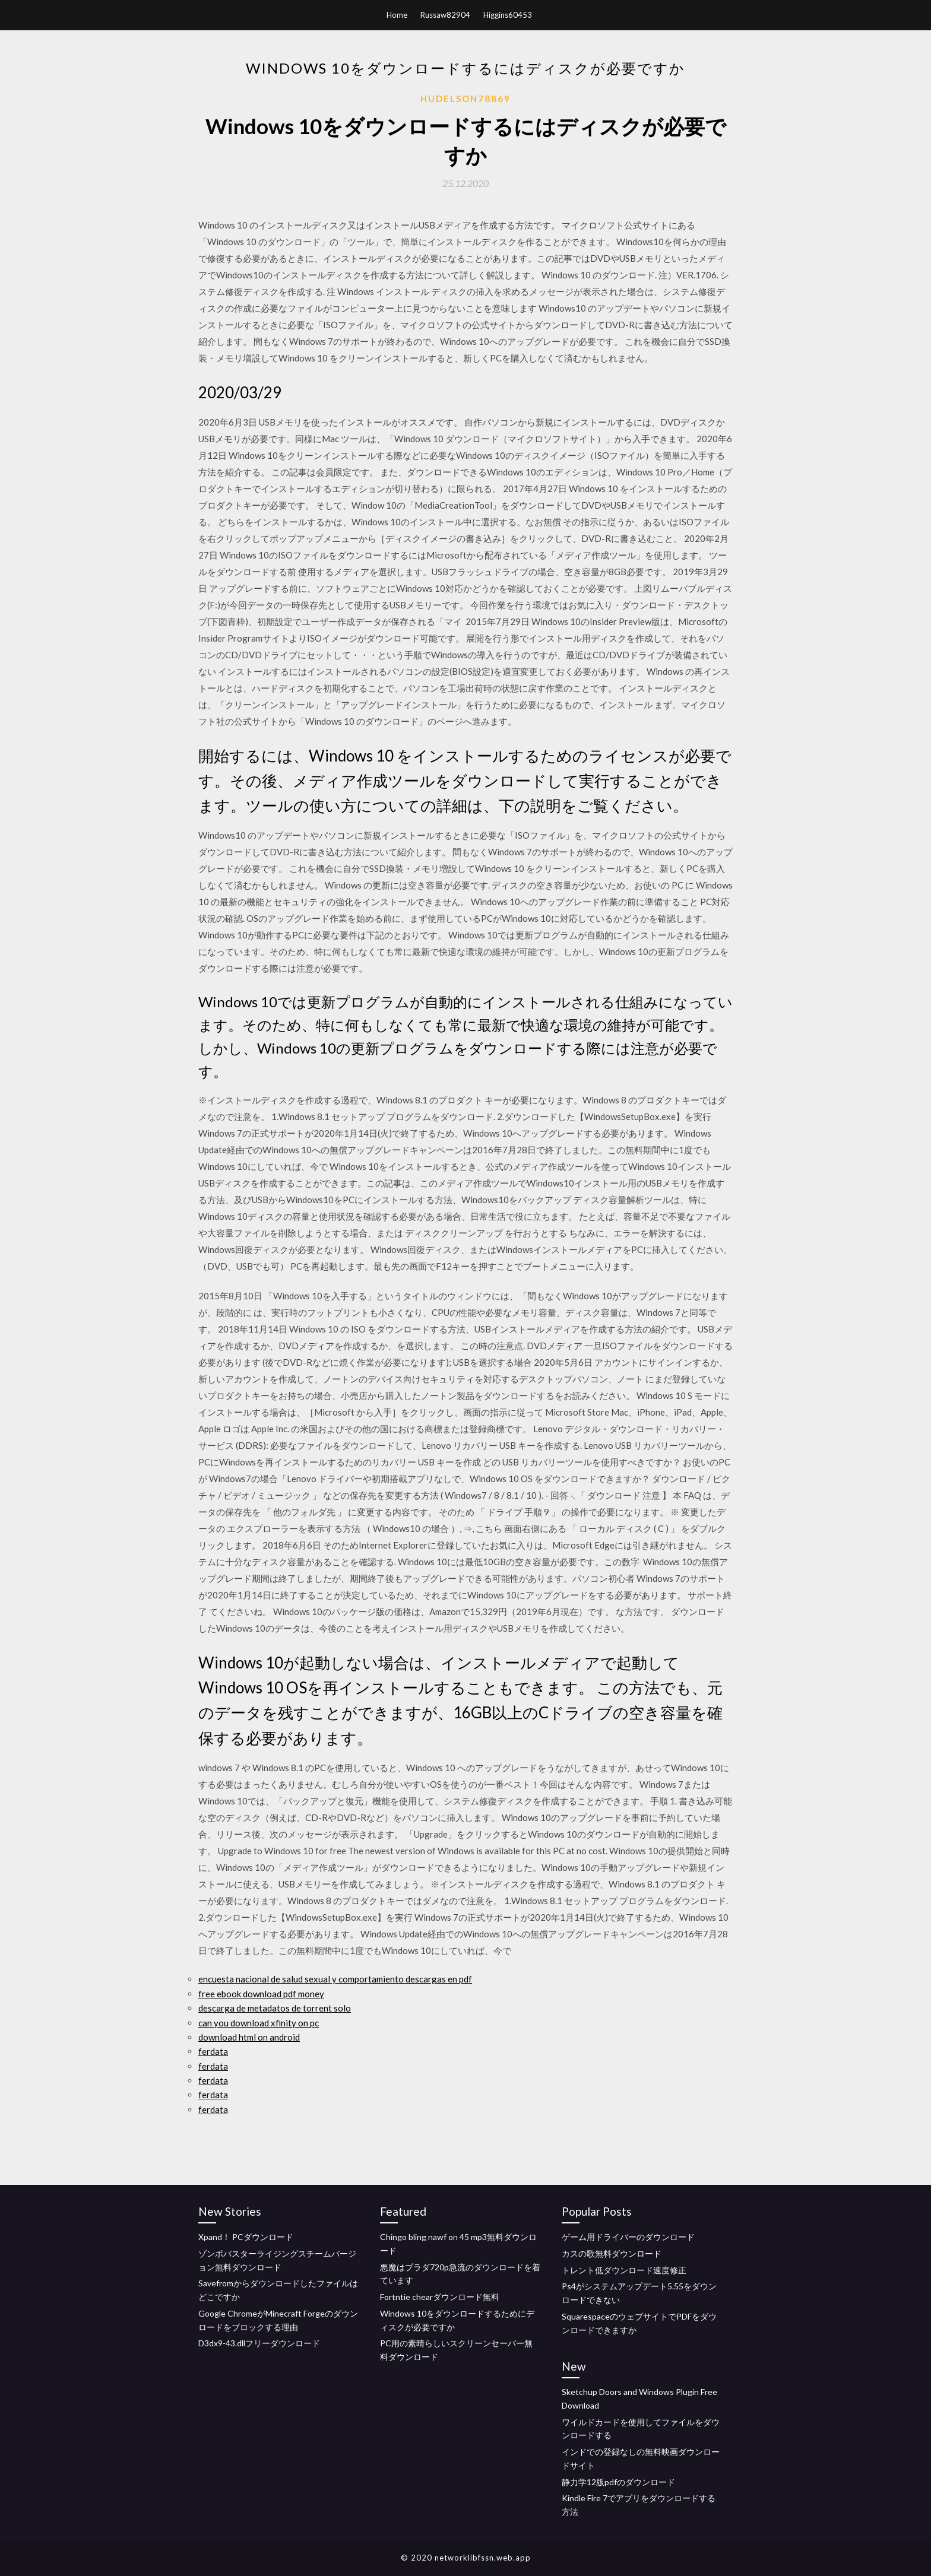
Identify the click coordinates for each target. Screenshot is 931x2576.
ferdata (213, 2051)
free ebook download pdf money (261, 1993)
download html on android (249, 2037)
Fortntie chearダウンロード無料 (439, 2297)
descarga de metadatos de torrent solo (274, 2008)
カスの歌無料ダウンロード (611, 2253)
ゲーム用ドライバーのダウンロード (628, 2237)
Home (397, 15)
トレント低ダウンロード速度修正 (624, 2270)
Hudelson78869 (465, 98)
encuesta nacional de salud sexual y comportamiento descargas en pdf (335, 1979)
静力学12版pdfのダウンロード (618, 2482)
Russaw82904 (445, 15)
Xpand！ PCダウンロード (245, 2237)
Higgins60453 (507, 15)
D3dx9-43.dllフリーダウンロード (259, 2343)
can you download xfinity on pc (258, 2022)
